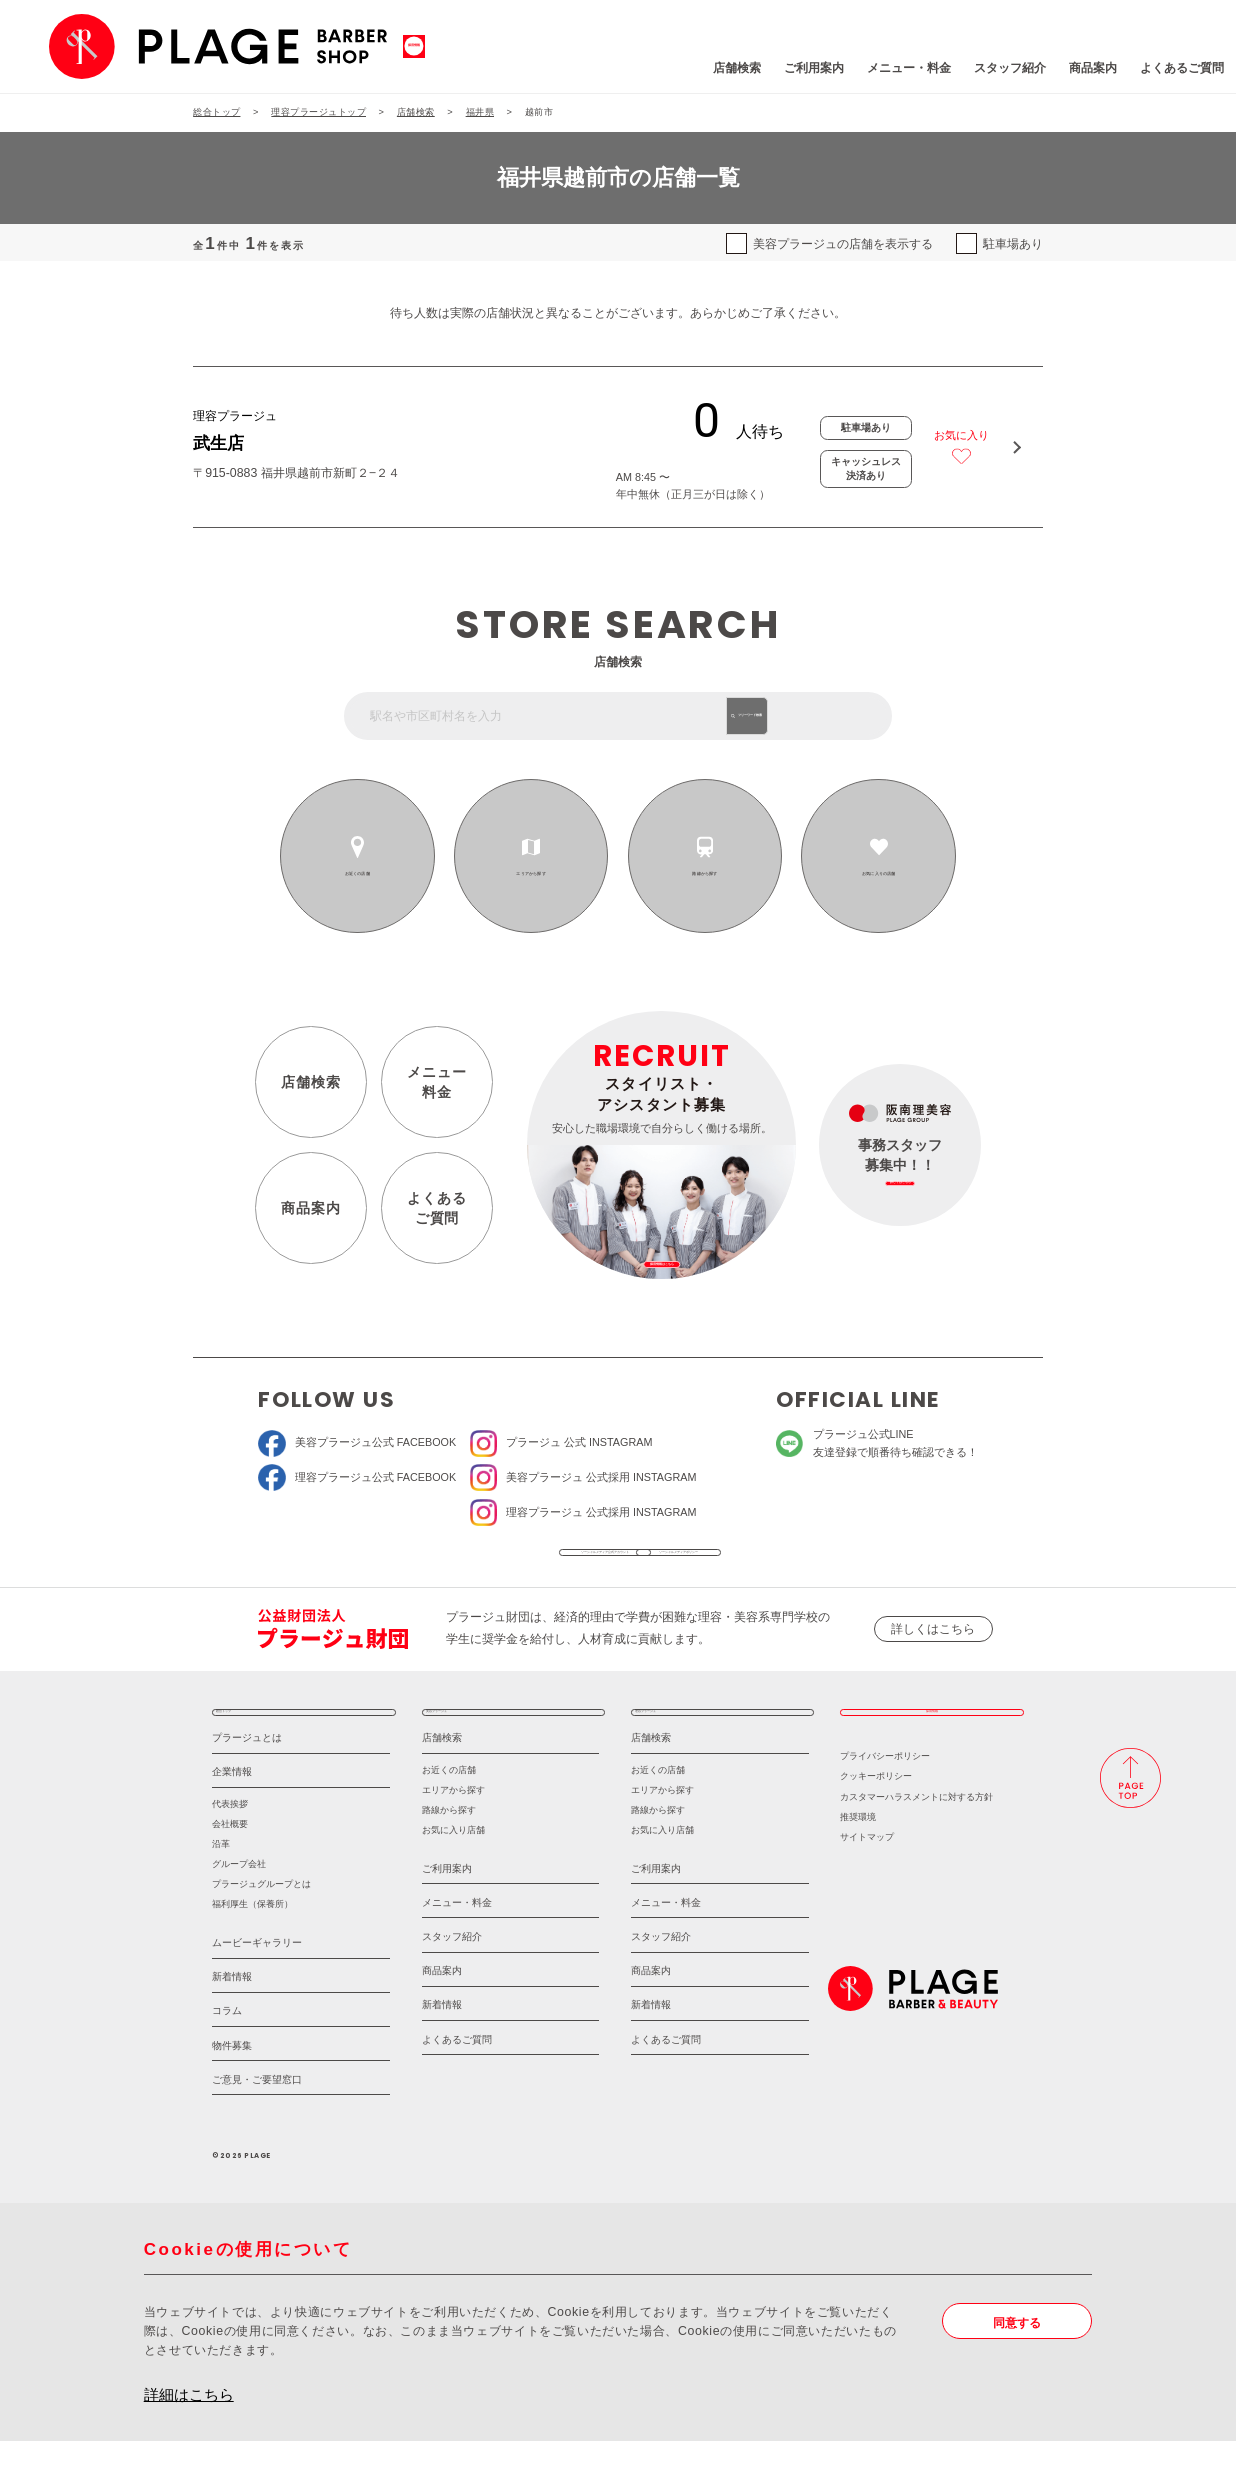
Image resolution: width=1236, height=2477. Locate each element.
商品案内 (986, 68)
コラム (227, 2046)
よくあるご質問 (1075, 68)
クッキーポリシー (876, 1813)
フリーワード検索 (820, 715)
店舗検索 (629, 68)
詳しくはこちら (933, 1647)
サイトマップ (867, 1873)
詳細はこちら (189, 2430)
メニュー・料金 (802, 68)
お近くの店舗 (357, 873)
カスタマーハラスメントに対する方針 (916, 1833)
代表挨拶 (230, 1840)
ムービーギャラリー (257, 1978)
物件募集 (232, 2081)
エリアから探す (531, 873)
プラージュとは (247, 1773)
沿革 (221, 1880)
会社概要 (230, 1860)
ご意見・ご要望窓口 (257, 2115)
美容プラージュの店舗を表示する (843, 244)
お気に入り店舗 (453, 1866)
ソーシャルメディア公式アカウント (500, 1561)
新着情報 (232, 2012)
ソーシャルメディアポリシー (735, 1561)
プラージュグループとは (261, 1920)
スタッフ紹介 (903, 68)
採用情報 (932, 1738)
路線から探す (705, 873)
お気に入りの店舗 (879, 873)
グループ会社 (239, 1900)
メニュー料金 (437, 1082)
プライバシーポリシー (885, 1792)
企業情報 (232, 1807)
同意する (1017, 2359)
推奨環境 (858, 1853)
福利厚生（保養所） (252, 1940)
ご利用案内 (706, 68)
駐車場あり (1013, 244)
